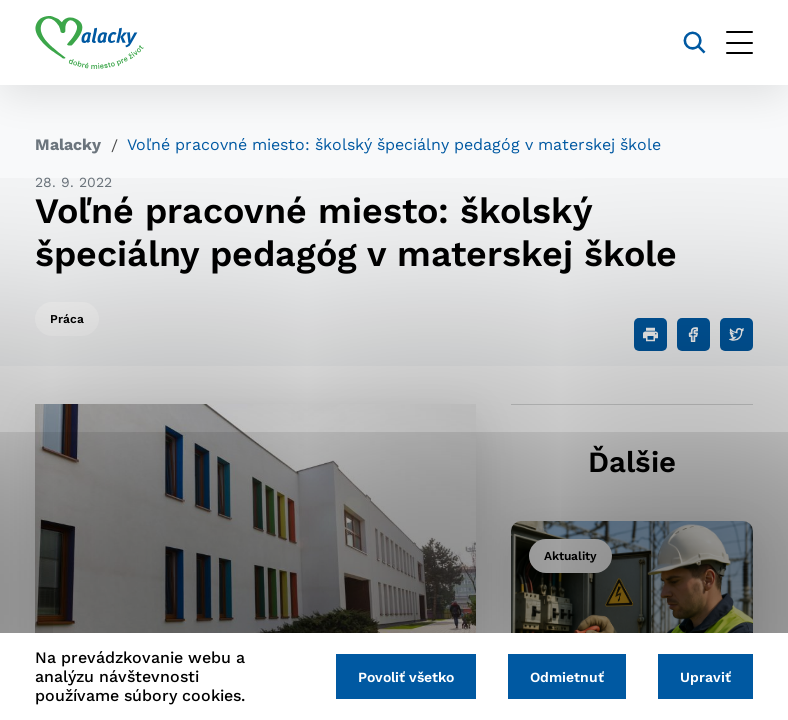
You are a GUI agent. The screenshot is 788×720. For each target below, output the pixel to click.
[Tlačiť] (650, 334)
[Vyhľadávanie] (694, 42)
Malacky (68, 144)
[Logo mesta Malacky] (89, 43)
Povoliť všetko (406, 677)
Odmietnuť (567, 677)
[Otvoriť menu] (739, 42)
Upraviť (705, 677)
